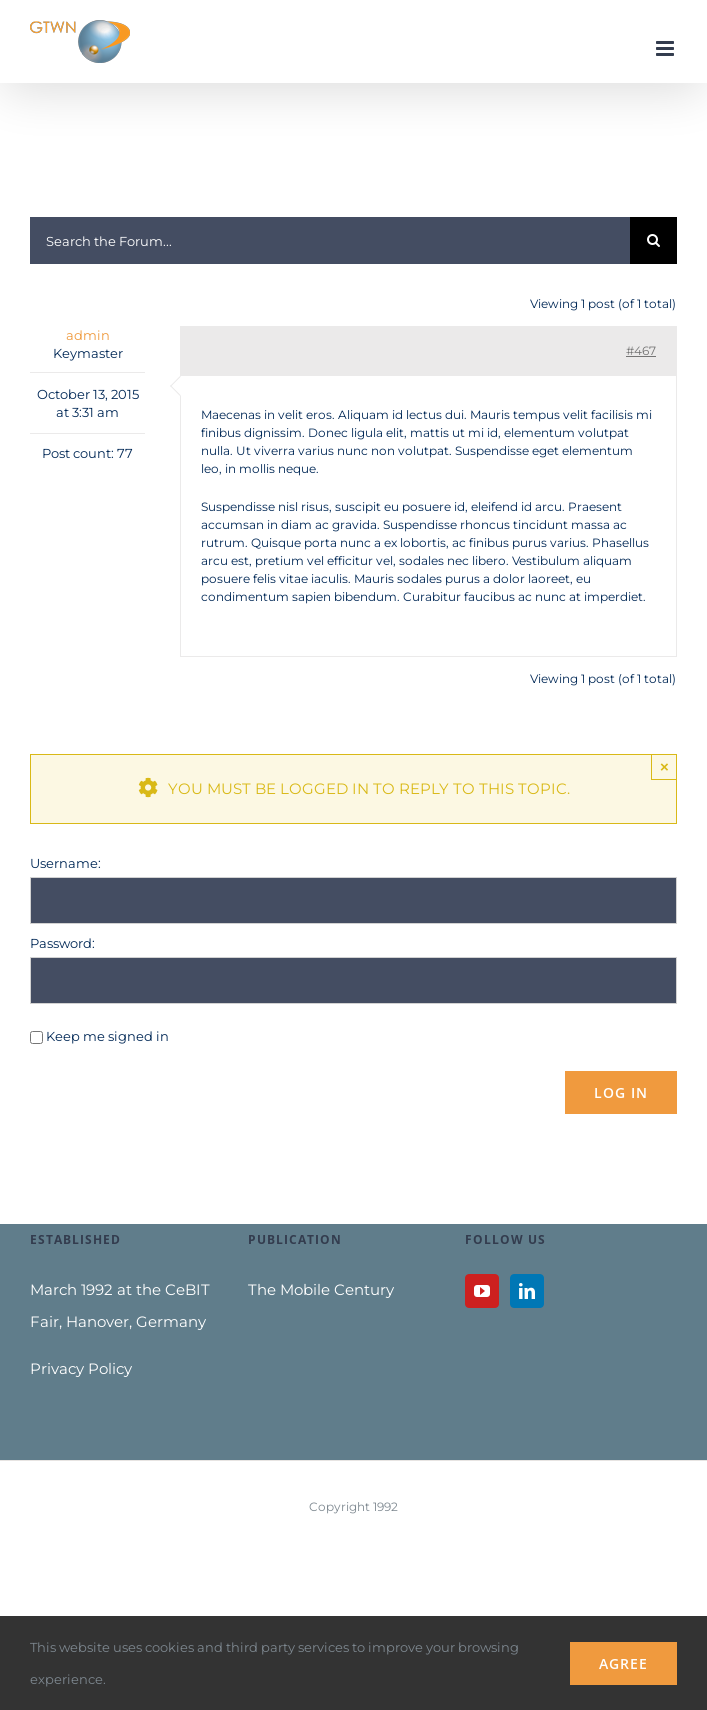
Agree (623, 1663)
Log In (621, 1092)
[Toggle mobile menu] (666, 48)
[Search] (653, 240)
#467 (641, 350)
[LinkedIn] (527, 1291)
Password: (62, 943)
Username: (65, 863)
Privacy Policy (81, 1368)
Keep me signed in (107, 1036)
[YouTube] (482, 1291)
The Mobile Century (321, 1289)
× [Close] (664, 766)
